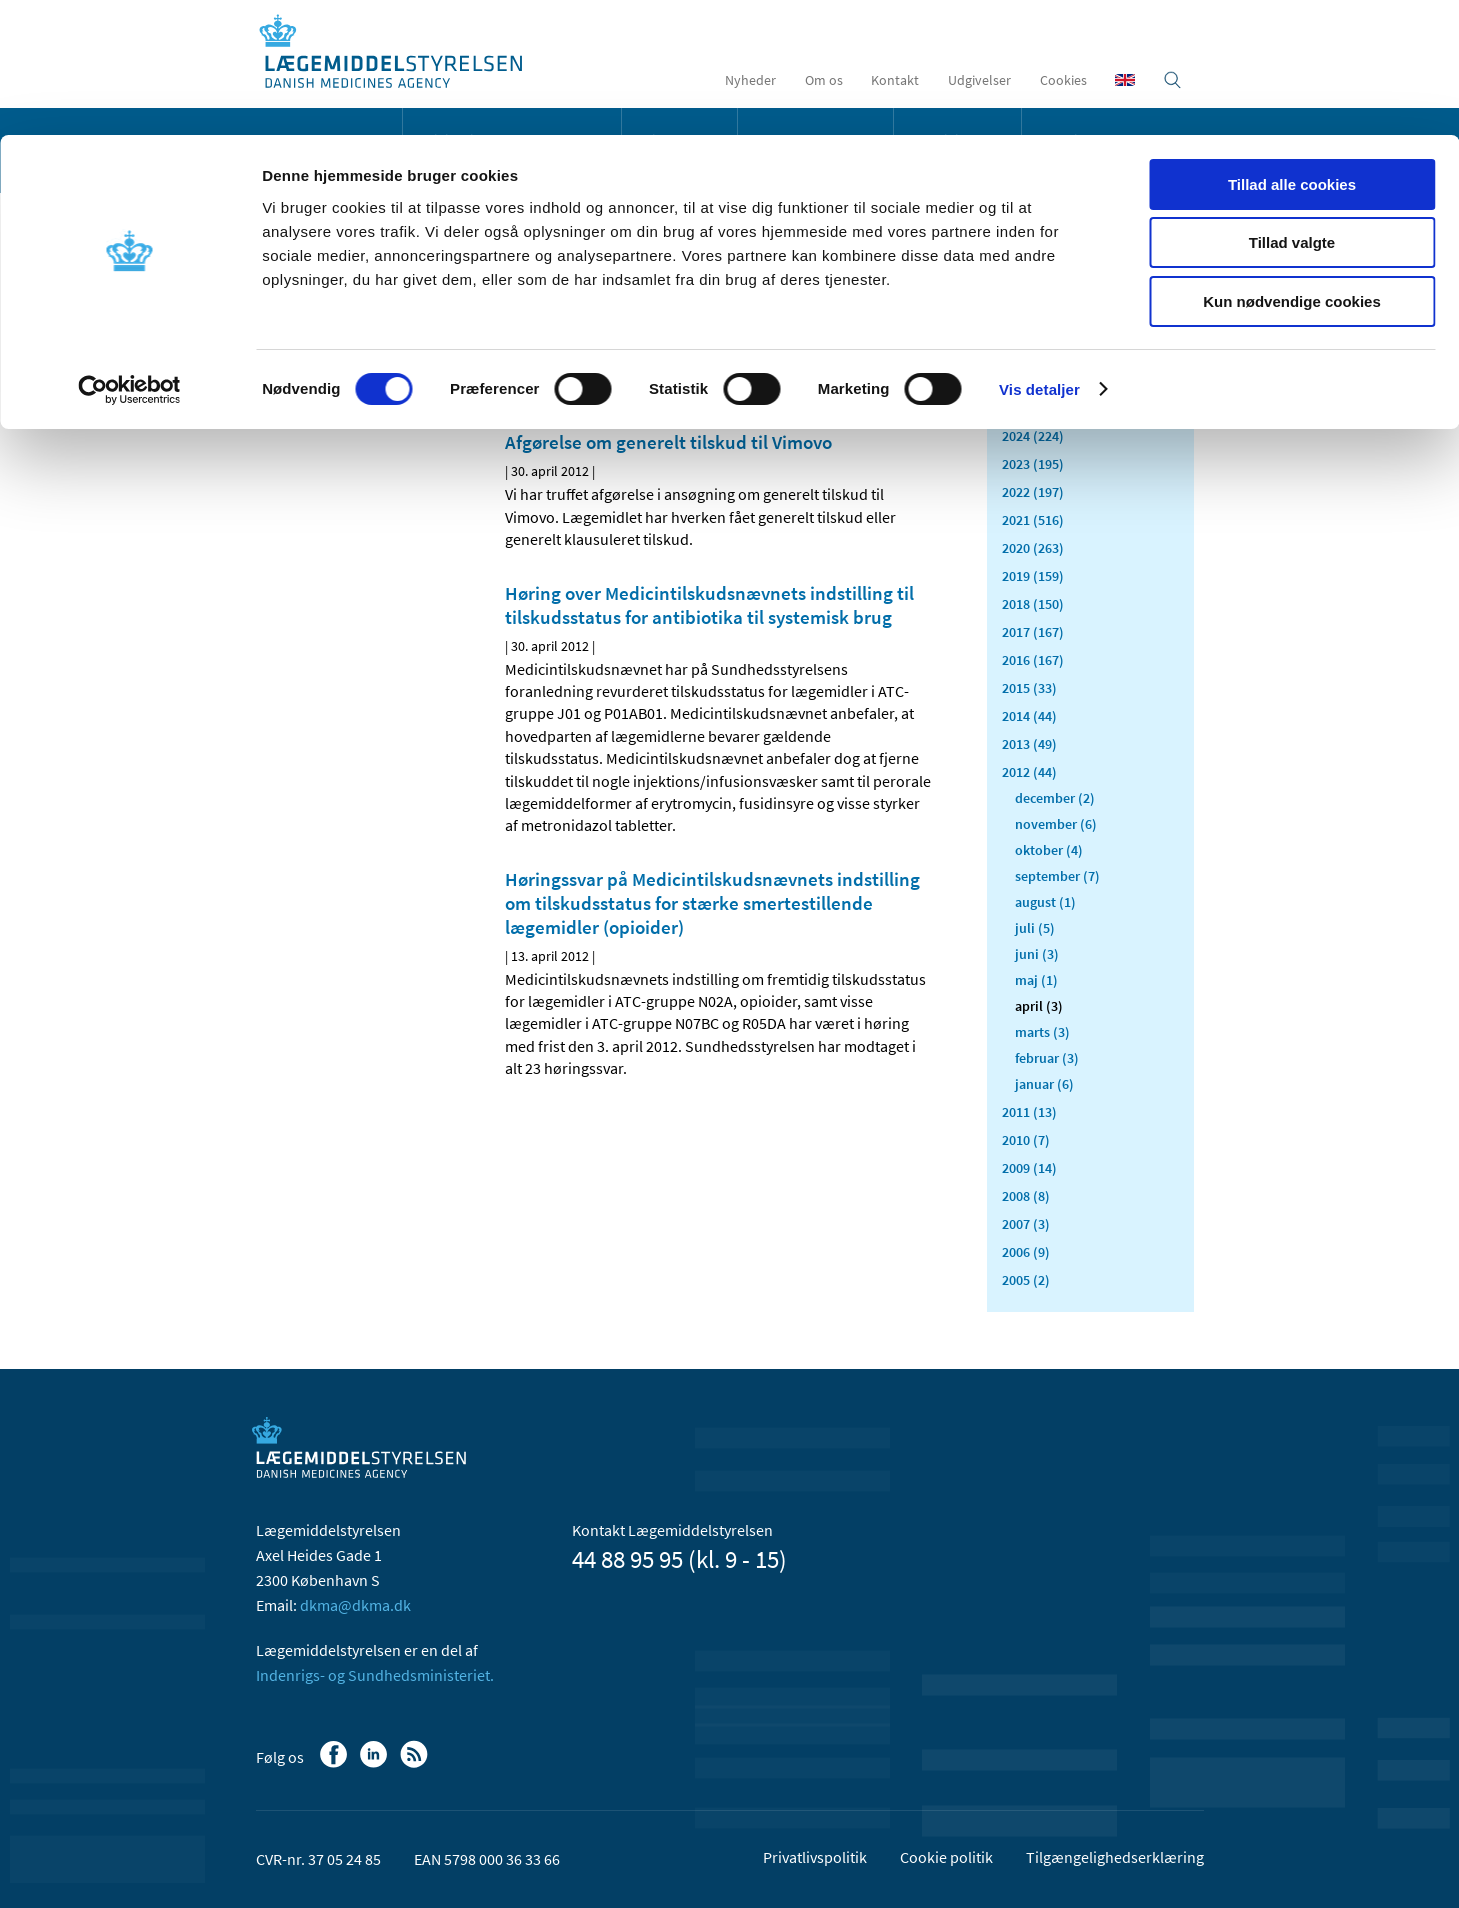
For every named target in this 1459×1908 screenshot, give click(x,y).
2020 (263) (1033, 548)
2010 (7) (1026, 1140)
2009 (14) (1029, 1168)
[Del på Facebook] (521, 369)
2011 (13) (1029, 1112)
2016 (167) (1033, 660)
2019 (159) (1033, 576)
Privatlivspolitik (815, 1857)
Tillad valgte (1292, 108)
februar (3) (1047, 1058)
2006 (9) (1026, 1252)
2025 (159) (1033, 408)
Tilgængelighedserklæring (1115, 1857)
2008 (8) (1026, 1196)
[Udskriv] (914, 369)
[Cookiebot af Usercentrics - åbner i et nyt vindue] (129, 255)
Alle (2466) (1034, 316)
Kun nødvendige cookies (1292, 166)
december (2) (1055, 798)
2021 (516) (1033, 520)
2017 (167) (1033, 632)
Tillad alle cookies (1292, 49)
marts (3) (1042, 1032)
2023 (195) (1033, 464)
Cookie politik (946, 1857)
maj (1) (1036, 980)
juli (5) (1035, 928)
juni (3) (1037, 954)
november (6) (1056, 824)
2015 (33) (1029, 688)
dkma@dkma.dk (355, 1605)
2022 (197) (1033, 492)
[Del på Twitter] (589, 369)
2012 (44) (1029, 772)
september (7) (1057, 876)
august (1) (1045, 902)
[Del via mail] (623, 369)
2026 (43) (1029, 380)
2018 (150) (1033, 604)
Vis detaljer (1039, 254)
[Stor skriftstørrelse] (880, 369)
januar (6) (1044, 1084)
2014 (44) (1029, 716)
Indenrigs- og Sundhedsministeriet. (375, 1675)
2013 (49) (1029, 744)
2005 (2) (1026, 1280)
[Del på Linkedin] (555, 369)
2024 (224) (1033, 436)
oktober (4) (1049, 850)
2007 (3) (1026, 1224)
